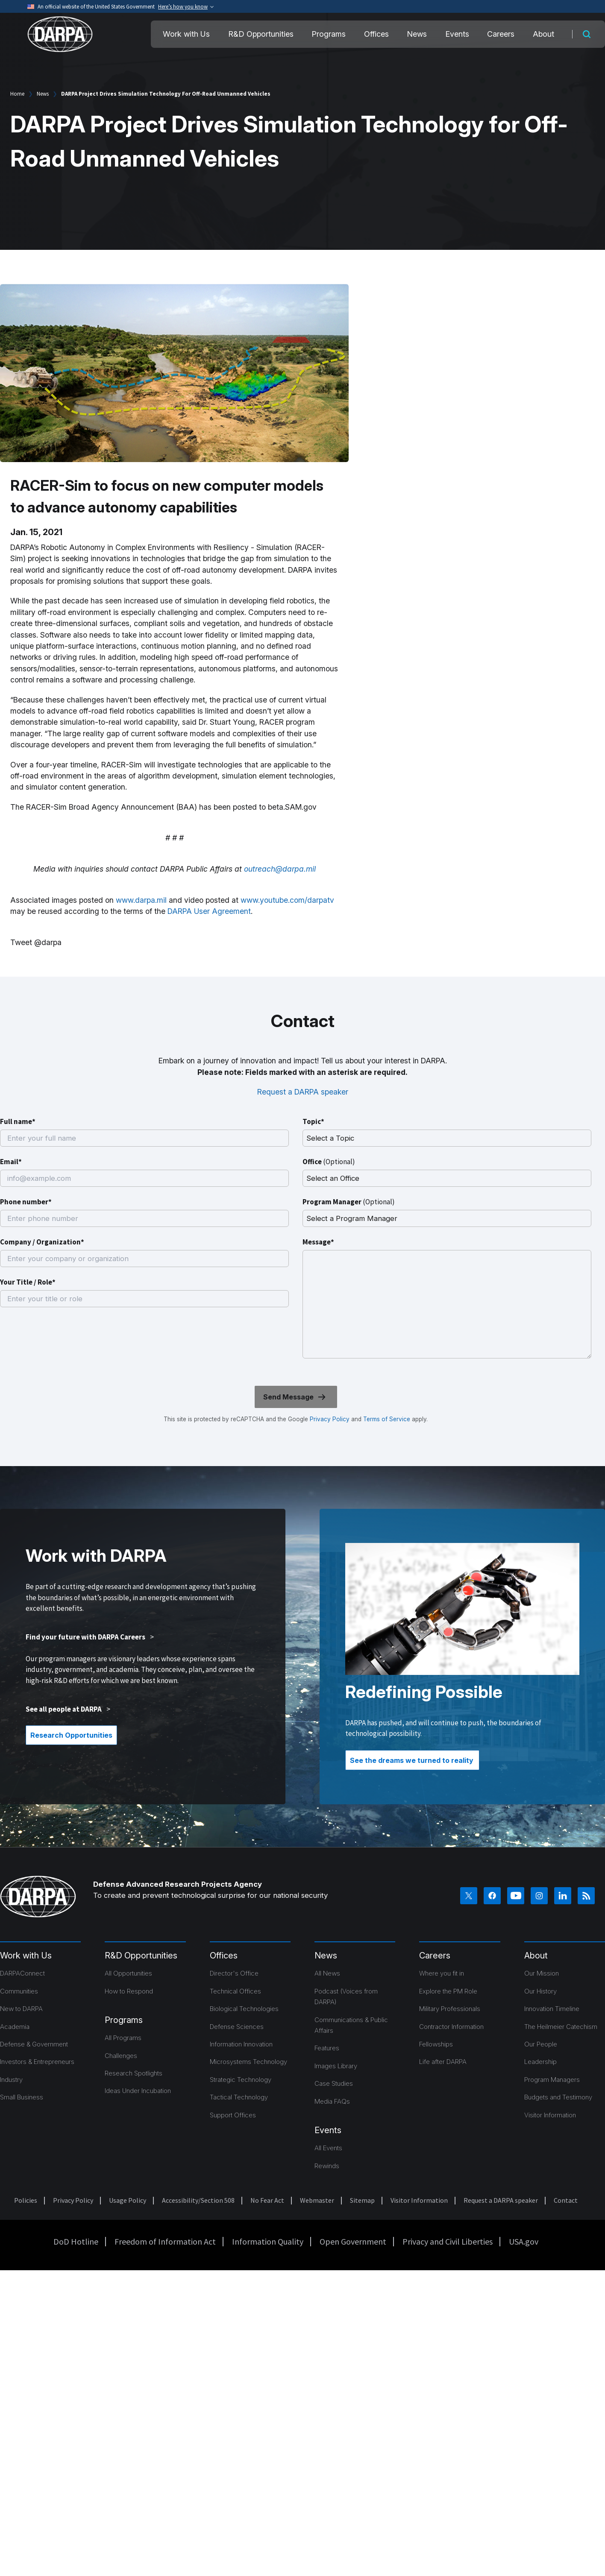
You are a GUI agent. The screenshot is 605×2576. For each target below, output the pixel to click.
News (417, 33)
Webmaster (317, 2200)
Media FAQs (332, 2101)
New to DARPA (21, 2009)
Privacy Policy (329, 1419)
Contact (566, 2200)
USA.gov (523, 2241)
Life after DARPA (443, 2062)
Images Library (335, 2066)
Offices (376, 33)
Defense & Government (34, 2044)
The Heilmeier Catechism (560, 2027)
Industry (11, 2079)
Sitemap (362, 2200)
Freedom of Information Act (165, 2241)
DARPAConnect (22, 1973)
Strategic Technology (240, 2079)
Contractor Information (451, 2027)
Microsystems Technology (248, 2062)
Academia (14, 2027)
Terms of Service (385, 1419)
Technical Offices (235, 1991)
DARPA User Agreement (209, 911)
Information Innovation (241, 2044)
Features (326, 2048)
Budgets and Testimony (558, 2097)
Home (17, 93)
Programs (328, 33)
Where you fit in (441, 1973)
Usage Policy (127, 2200)
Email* (11, 1161)
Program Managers (552, 2079)
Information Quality (267, 2241)
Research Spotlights (133, 2073)
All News (327, 1973)
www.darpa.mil (141, 900)
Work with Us (186, 33)
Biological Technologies (244, 2009)
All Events (328, 2148)
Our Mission (541, 1973)
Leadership (540, 2062)
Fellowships (436, 2044)
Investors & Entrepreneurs (37, 2062)
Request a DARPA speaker (302, 1091)
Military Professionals (449, 2009)
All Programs (123, 2038)
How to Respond (129, 1991)
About (543, 33)
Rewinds (326, 2166)
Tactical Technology (239, 2097)
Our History (540, 1991)
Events (457, 33)
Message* (318, 1242)
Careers (500, 33)
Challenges (121, 2056)
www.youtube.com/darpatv (287, 900)
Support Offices (233, 2115)
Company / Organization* (42, 1242)
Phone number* (26, 1201)
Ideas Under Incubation (138, 2091)
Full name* (17, 1121)
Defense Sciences (237, 2027)
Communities (19, 1991)
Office (328, 1161)
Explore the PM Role (448, 1991)
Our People (540, 2044)
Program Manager (348, 1201)
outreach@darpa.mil (280, 868)
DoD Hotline (75, 2241)
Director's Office (234, 1973)
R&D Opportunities (261, 33)
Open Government (353, 2241)
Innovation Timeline (551, 2009)
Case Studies (333, 2083)
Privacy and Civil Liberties (447, 2241)
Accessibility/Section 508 (198, 2200)
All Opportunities (128, 1973)
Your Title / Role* (28, 1282)
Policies (25, 2200)
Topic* (313, 1121)
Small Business (21, 2097)
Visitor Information (550, 2115)
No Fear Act (267, 2200)
